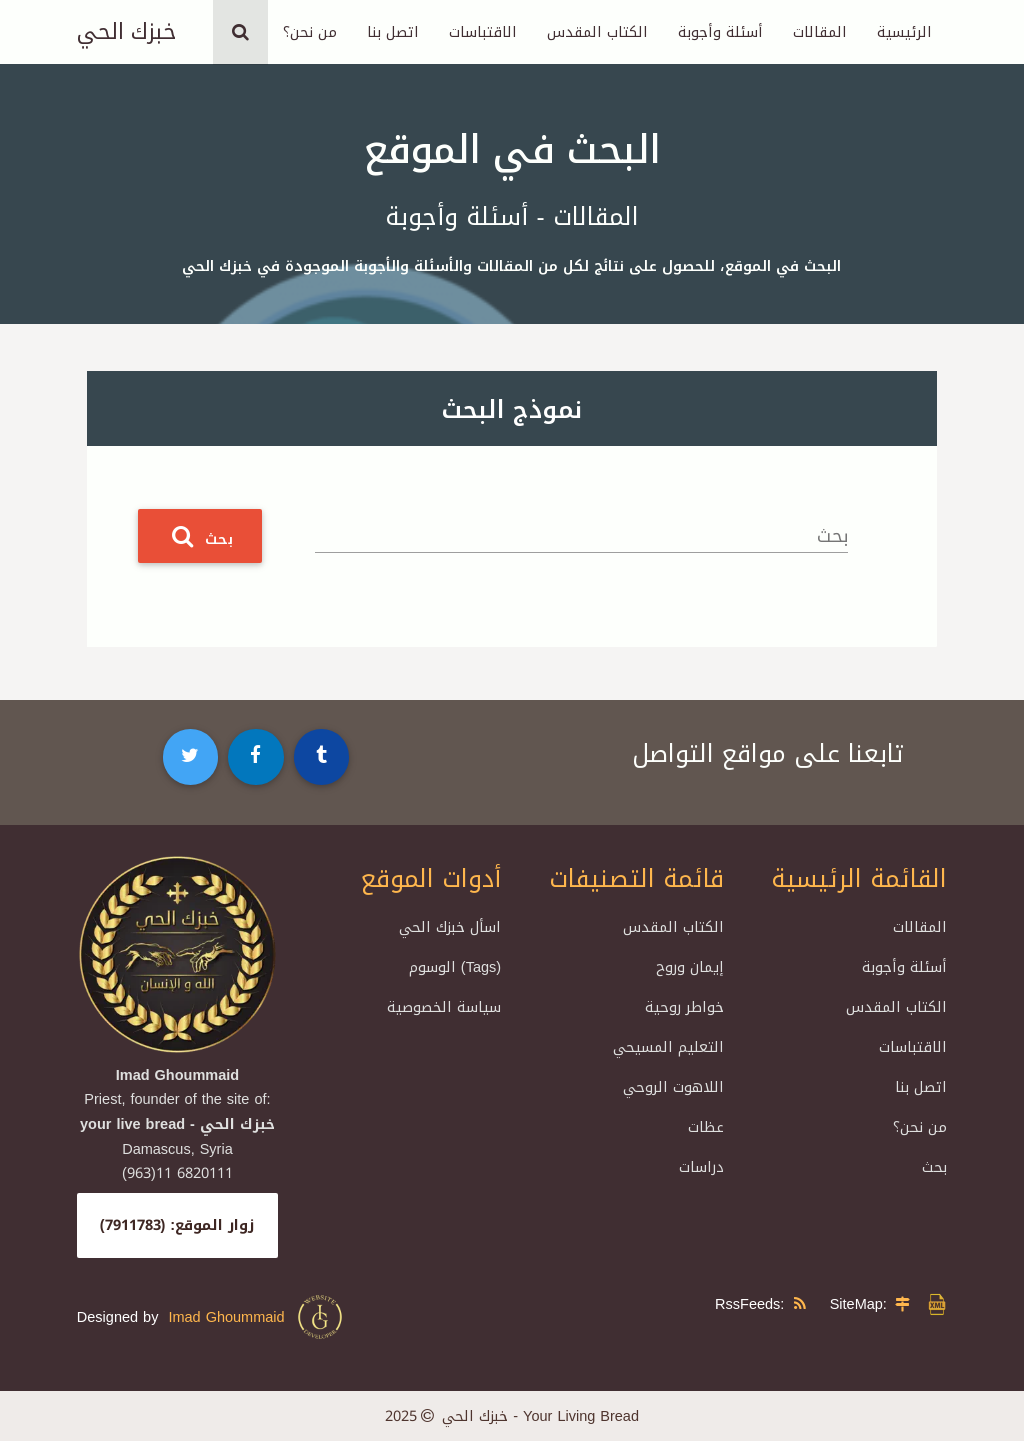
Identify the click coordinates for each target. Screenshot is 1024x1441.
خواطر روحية (684, 1007)
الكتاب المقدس (597, 32)
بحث (832, 536)
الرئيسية (904, 32)
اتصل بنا (393, 32)
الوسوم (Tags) (455, 967)
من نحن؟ (310, 32)
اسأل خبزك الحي (450, 927)
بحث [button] (200, 536)
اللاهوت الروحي (673, 1087)
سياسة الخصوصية (444, 1007)
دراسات (701, 1167)
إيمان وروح (690, 967)
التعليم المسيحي (668, 1047)
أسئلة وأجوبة (720, 32)
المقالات (820, 32)
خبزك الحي (126, 32)
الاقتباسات (483, 32)
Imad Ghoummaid (256, 1317)
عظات (706, 1127)
